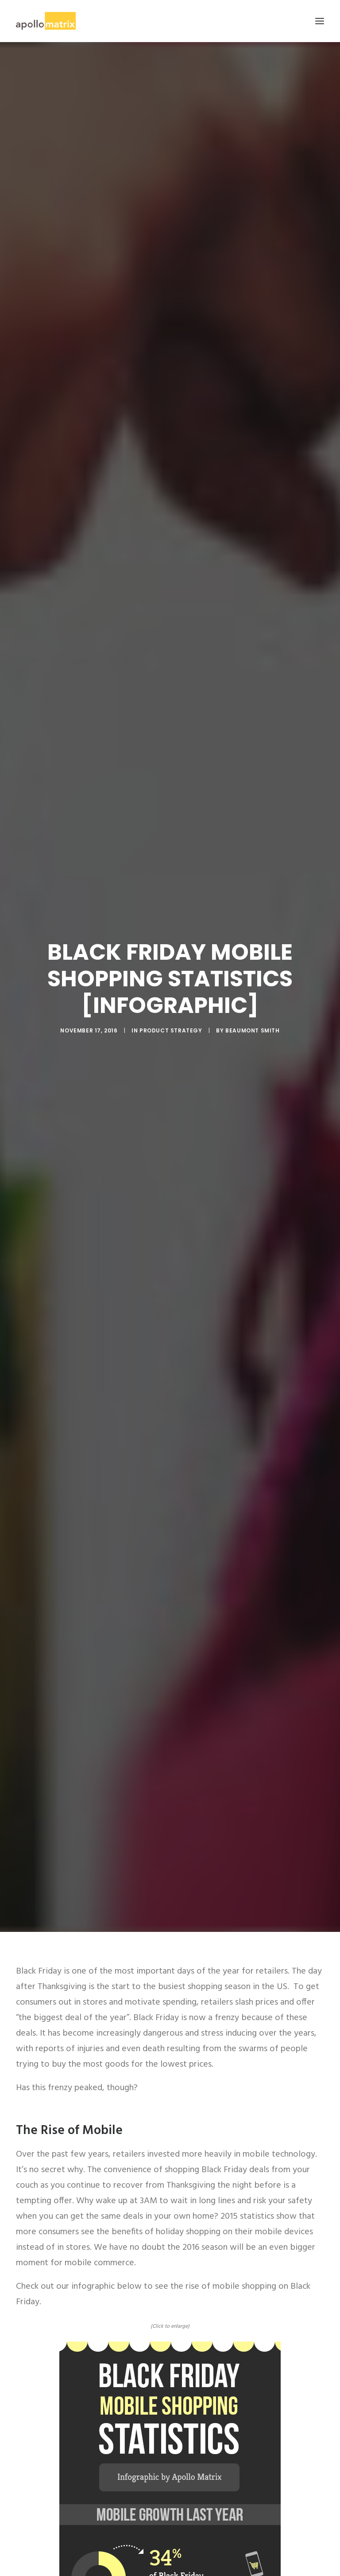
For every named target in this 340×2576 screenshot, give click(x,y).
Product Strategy (170, 1030)
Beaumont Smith (252, 1030)
